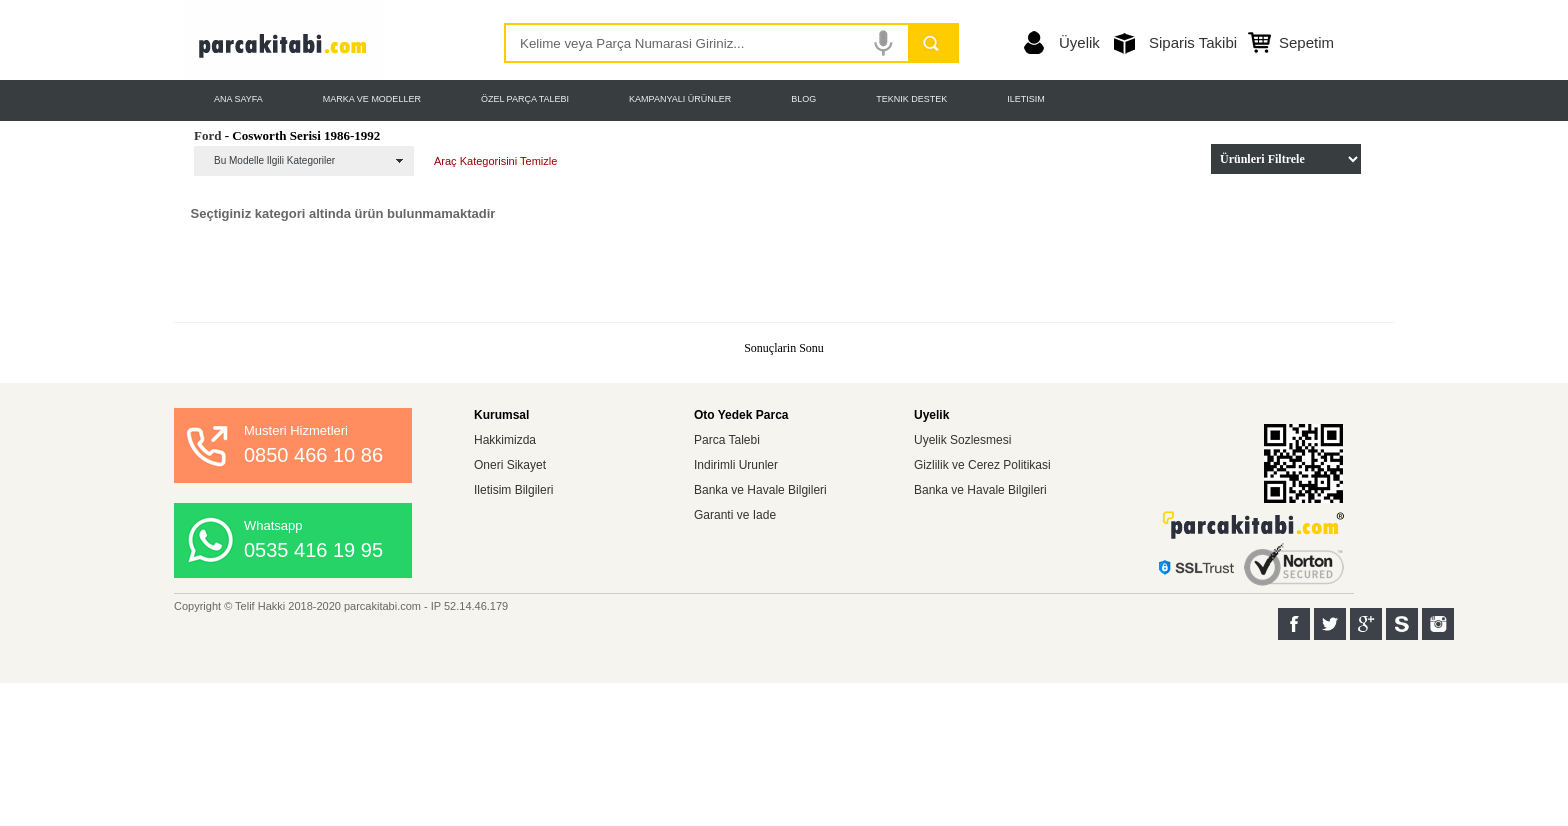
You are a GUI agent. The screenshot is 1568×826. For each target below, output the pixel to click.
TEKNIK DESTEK (911, 99)
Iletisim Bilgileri (513, 490)
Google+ (1366, 624)
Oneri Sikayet (510, 465)
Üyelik (1079, 42)
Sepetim (1306, 42)
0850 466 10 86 (313, 455)
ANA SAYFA (238, 99)
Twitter (1330, 624)
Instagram (1438, 624)
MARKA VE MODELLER (372, 99)
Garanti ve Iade (735, 515)
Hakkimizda (505, 440)
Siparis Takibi (1193, 42)
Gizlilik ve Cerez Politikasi (982, 465)
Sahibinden (1402, 624)
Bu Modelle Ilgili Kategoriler (274, 160)
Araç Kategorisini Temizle (495, 161)
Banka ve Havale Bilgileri (760, 490)
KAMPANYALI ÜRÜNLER (680, 99)
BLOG (803, 99)
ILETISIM (1026, 99)
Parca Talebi (727, 440)
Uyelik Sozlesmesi (962, 440)
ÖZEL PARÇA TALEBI (525, 99)
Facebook (1294, 624)
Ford (207, 135)
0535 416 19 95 (313, 550)
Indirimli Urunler (736, 465)
